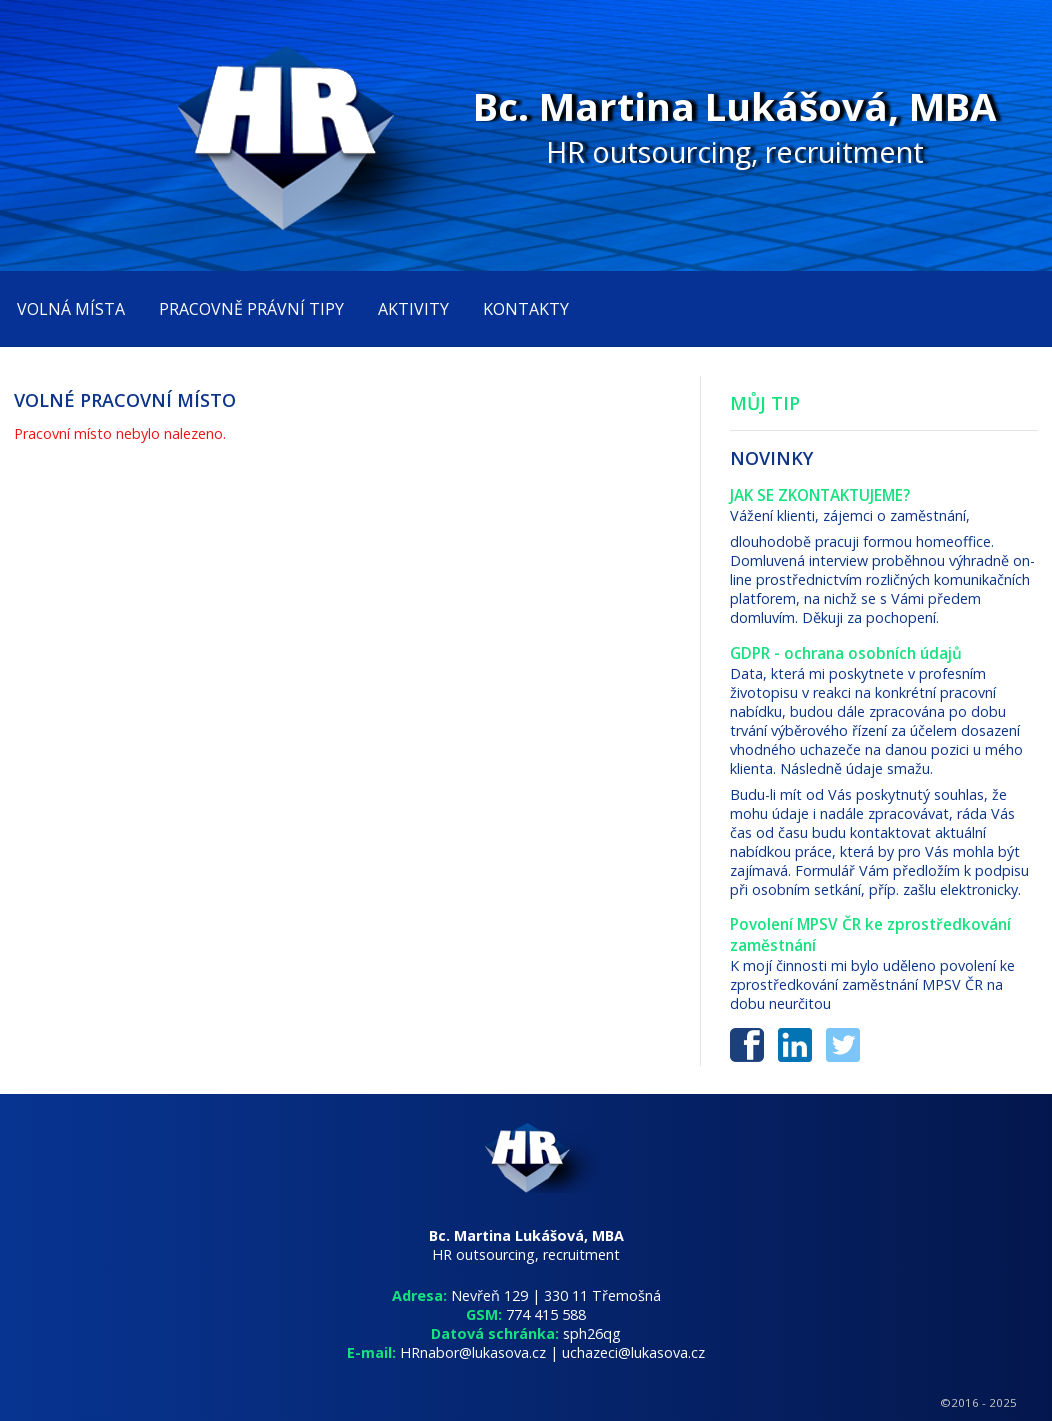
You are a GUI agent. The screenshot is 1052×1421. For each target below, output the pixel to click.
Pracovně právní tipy (251, 309)
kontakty (526, 309)
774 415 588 (546, 1314)
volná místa (71, 309)
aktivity (413, 309)
